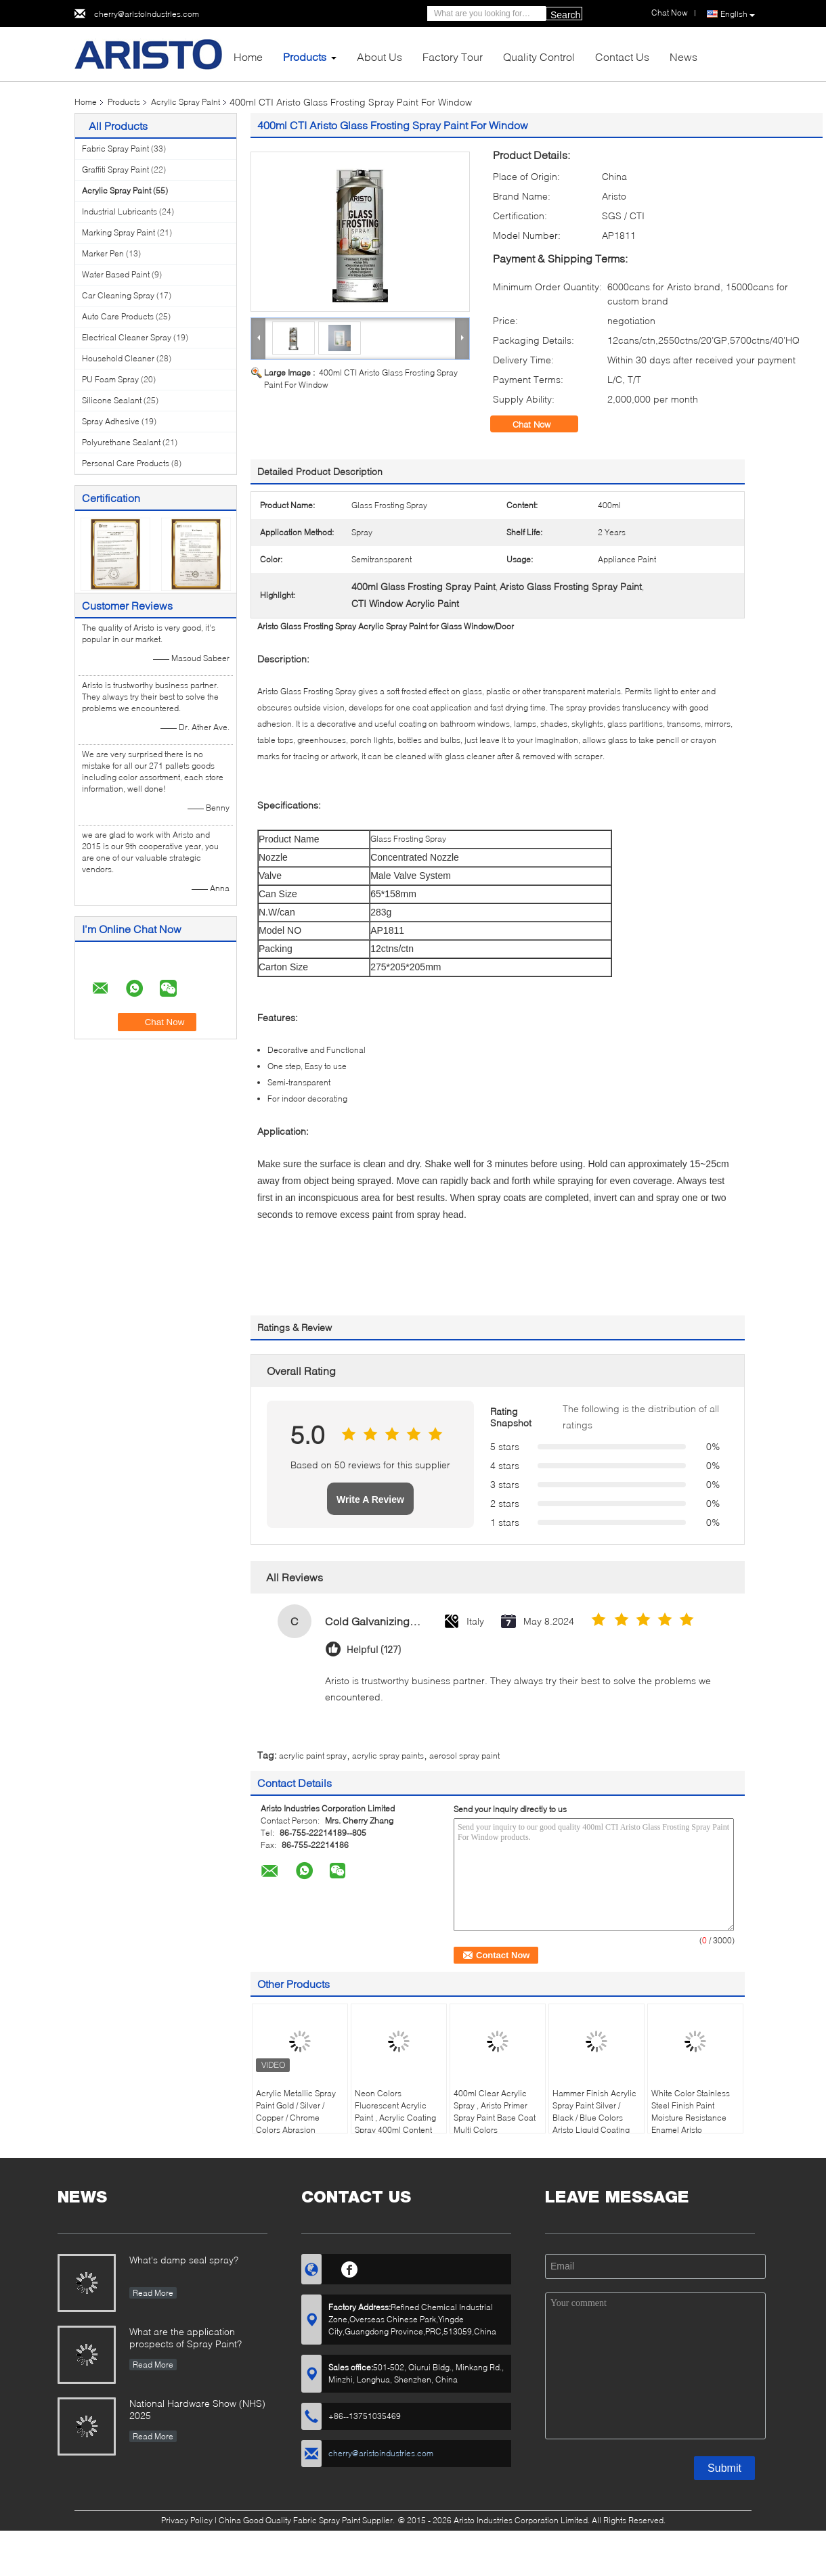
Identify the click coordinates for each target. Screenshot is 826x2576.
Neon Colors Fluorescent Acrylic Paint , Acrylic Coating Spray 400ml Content (395, 2111)
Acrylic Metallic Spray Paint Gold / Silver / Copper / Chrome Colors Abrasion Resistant (296, 2117)
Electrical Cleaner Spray (126, 337)
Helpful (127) (374, 1650)
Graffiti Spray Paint (115, 169)
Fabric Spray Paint (115, 148)
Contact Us (622, 56)
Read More (153, 2293)
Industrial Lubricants (119, 211)
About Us (379, 56)
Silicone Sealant (112, 400)
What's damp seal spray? (183, 2259)
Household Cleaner (118, 358)
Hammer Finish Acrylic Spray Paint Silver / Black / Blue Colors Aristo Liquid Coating (594, 2111)
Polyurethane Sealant (121, 442)
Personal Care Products (125, 463)
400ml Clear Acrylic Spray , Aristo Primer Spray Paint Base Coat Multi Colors (495, 2111)
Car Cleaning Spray (118, 295)
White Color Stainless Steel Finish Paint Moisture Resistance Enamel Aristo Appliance (690, 2117)
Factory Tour (452, 56)
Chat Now (541, 424)
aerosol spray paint (464, 1755)
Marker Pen (103, 253)
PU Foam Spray (110, 379)
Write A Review (370, 1499)
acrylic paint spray (313, 1755)
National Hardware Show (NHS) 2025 (197, 2409)
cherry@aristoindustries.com (146, 14)
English (737, 14)
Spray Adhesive (110, 421)
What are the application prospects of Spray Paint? (185, 2337)
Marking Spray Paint (118, 232)
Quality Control (539, 56)
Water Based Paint (116, 274)
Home (248, 56)
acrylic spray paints (388, 1755)
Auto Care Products (118, 316)
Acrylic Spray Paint (185, 102)
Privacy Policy (187, 2520)
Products (304, 56)
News (683, 56)
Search (565, 14)
